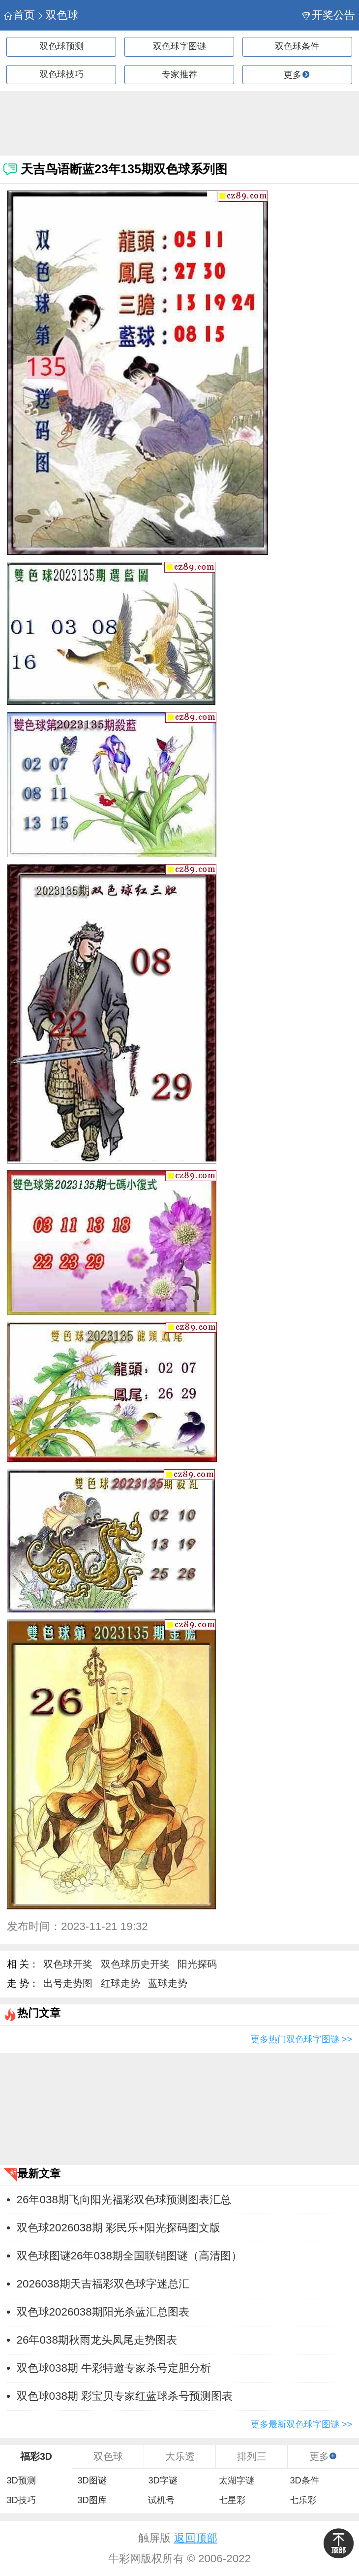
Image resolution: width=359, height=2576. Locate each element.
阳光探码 (197, 1964)
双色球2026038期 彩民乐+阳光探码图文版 (118, 2228)
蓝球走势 (167, 1983)
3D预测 (20, 2480)
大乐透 (180, 2456)
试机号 (161, 2500)
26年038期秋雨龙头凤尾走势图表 (97, 2340)
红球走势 (120, 1983)
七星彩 (232, 2500)
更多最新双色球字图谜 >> (301, 2424)
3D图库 (91, 2500)
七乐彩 (303, 2500)
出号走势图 (67, 1983)
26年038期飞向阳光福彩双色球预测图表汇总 (124, 2199)
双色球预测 (61, 46)
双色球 (57, 15)
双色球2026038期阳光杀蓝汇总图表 (103, 2312)
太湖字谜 (236, 2480)
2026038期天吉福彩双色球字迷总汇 (103, 2284)
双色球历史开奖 (135, 1964)
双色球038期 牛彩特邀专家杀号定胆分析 (114, 2368)
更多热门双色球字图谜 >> (301, 2039)
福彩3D (36, 2456)
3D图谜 (91, 2480)
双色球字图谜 (179, 46)
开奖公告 (328, 15)
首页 (19, 15)
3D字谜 (162, 2480)
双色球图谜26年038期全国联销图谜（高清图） (129, 2256)
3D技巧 (20, 2500)
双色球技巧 (61, 74)
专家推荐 (179, 74)
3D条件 (304, 2480)
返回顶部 (195, 2538)
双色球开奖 (67, 1964)
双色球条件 (297, 46)
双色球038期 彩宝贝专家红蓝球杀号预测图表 (125, 2396)
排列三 (252, 2456)
